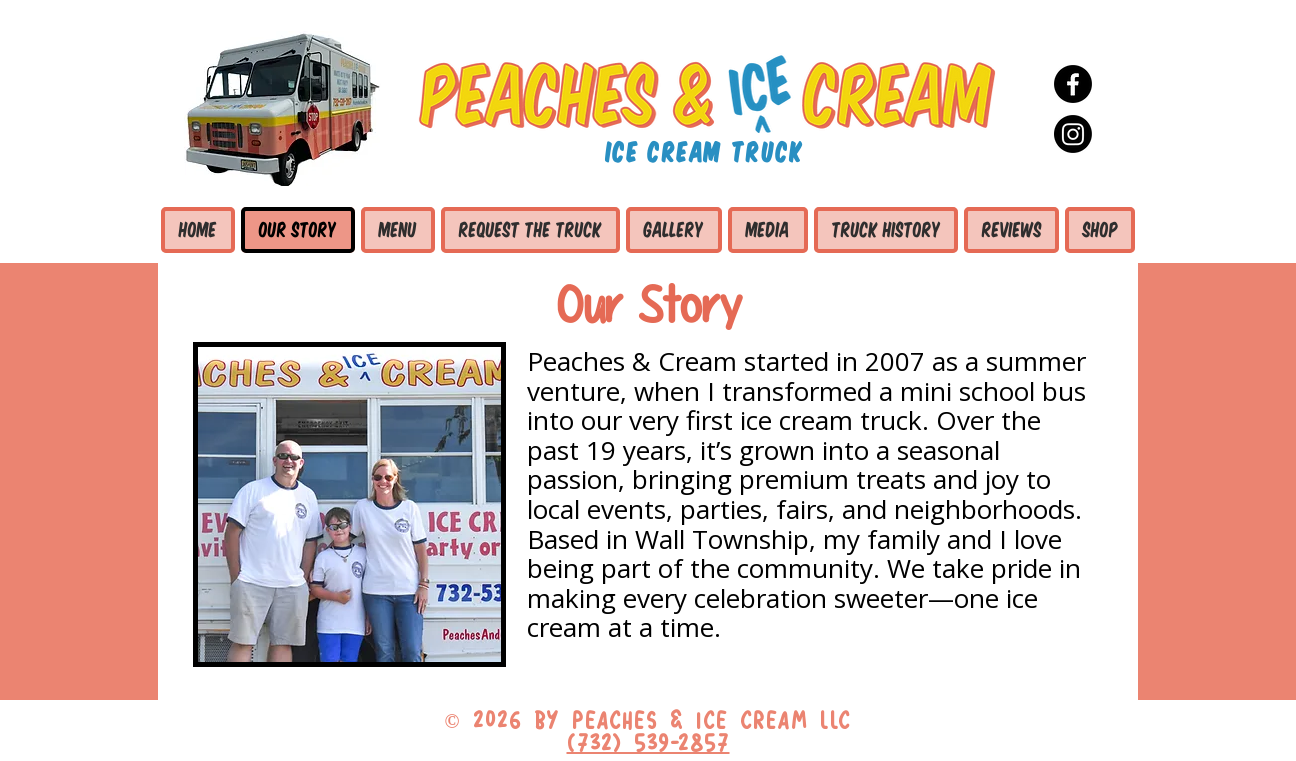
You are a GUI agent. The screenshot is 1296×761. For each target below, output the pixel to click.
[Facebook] (1073, 84)
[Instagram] (1073, 134)
